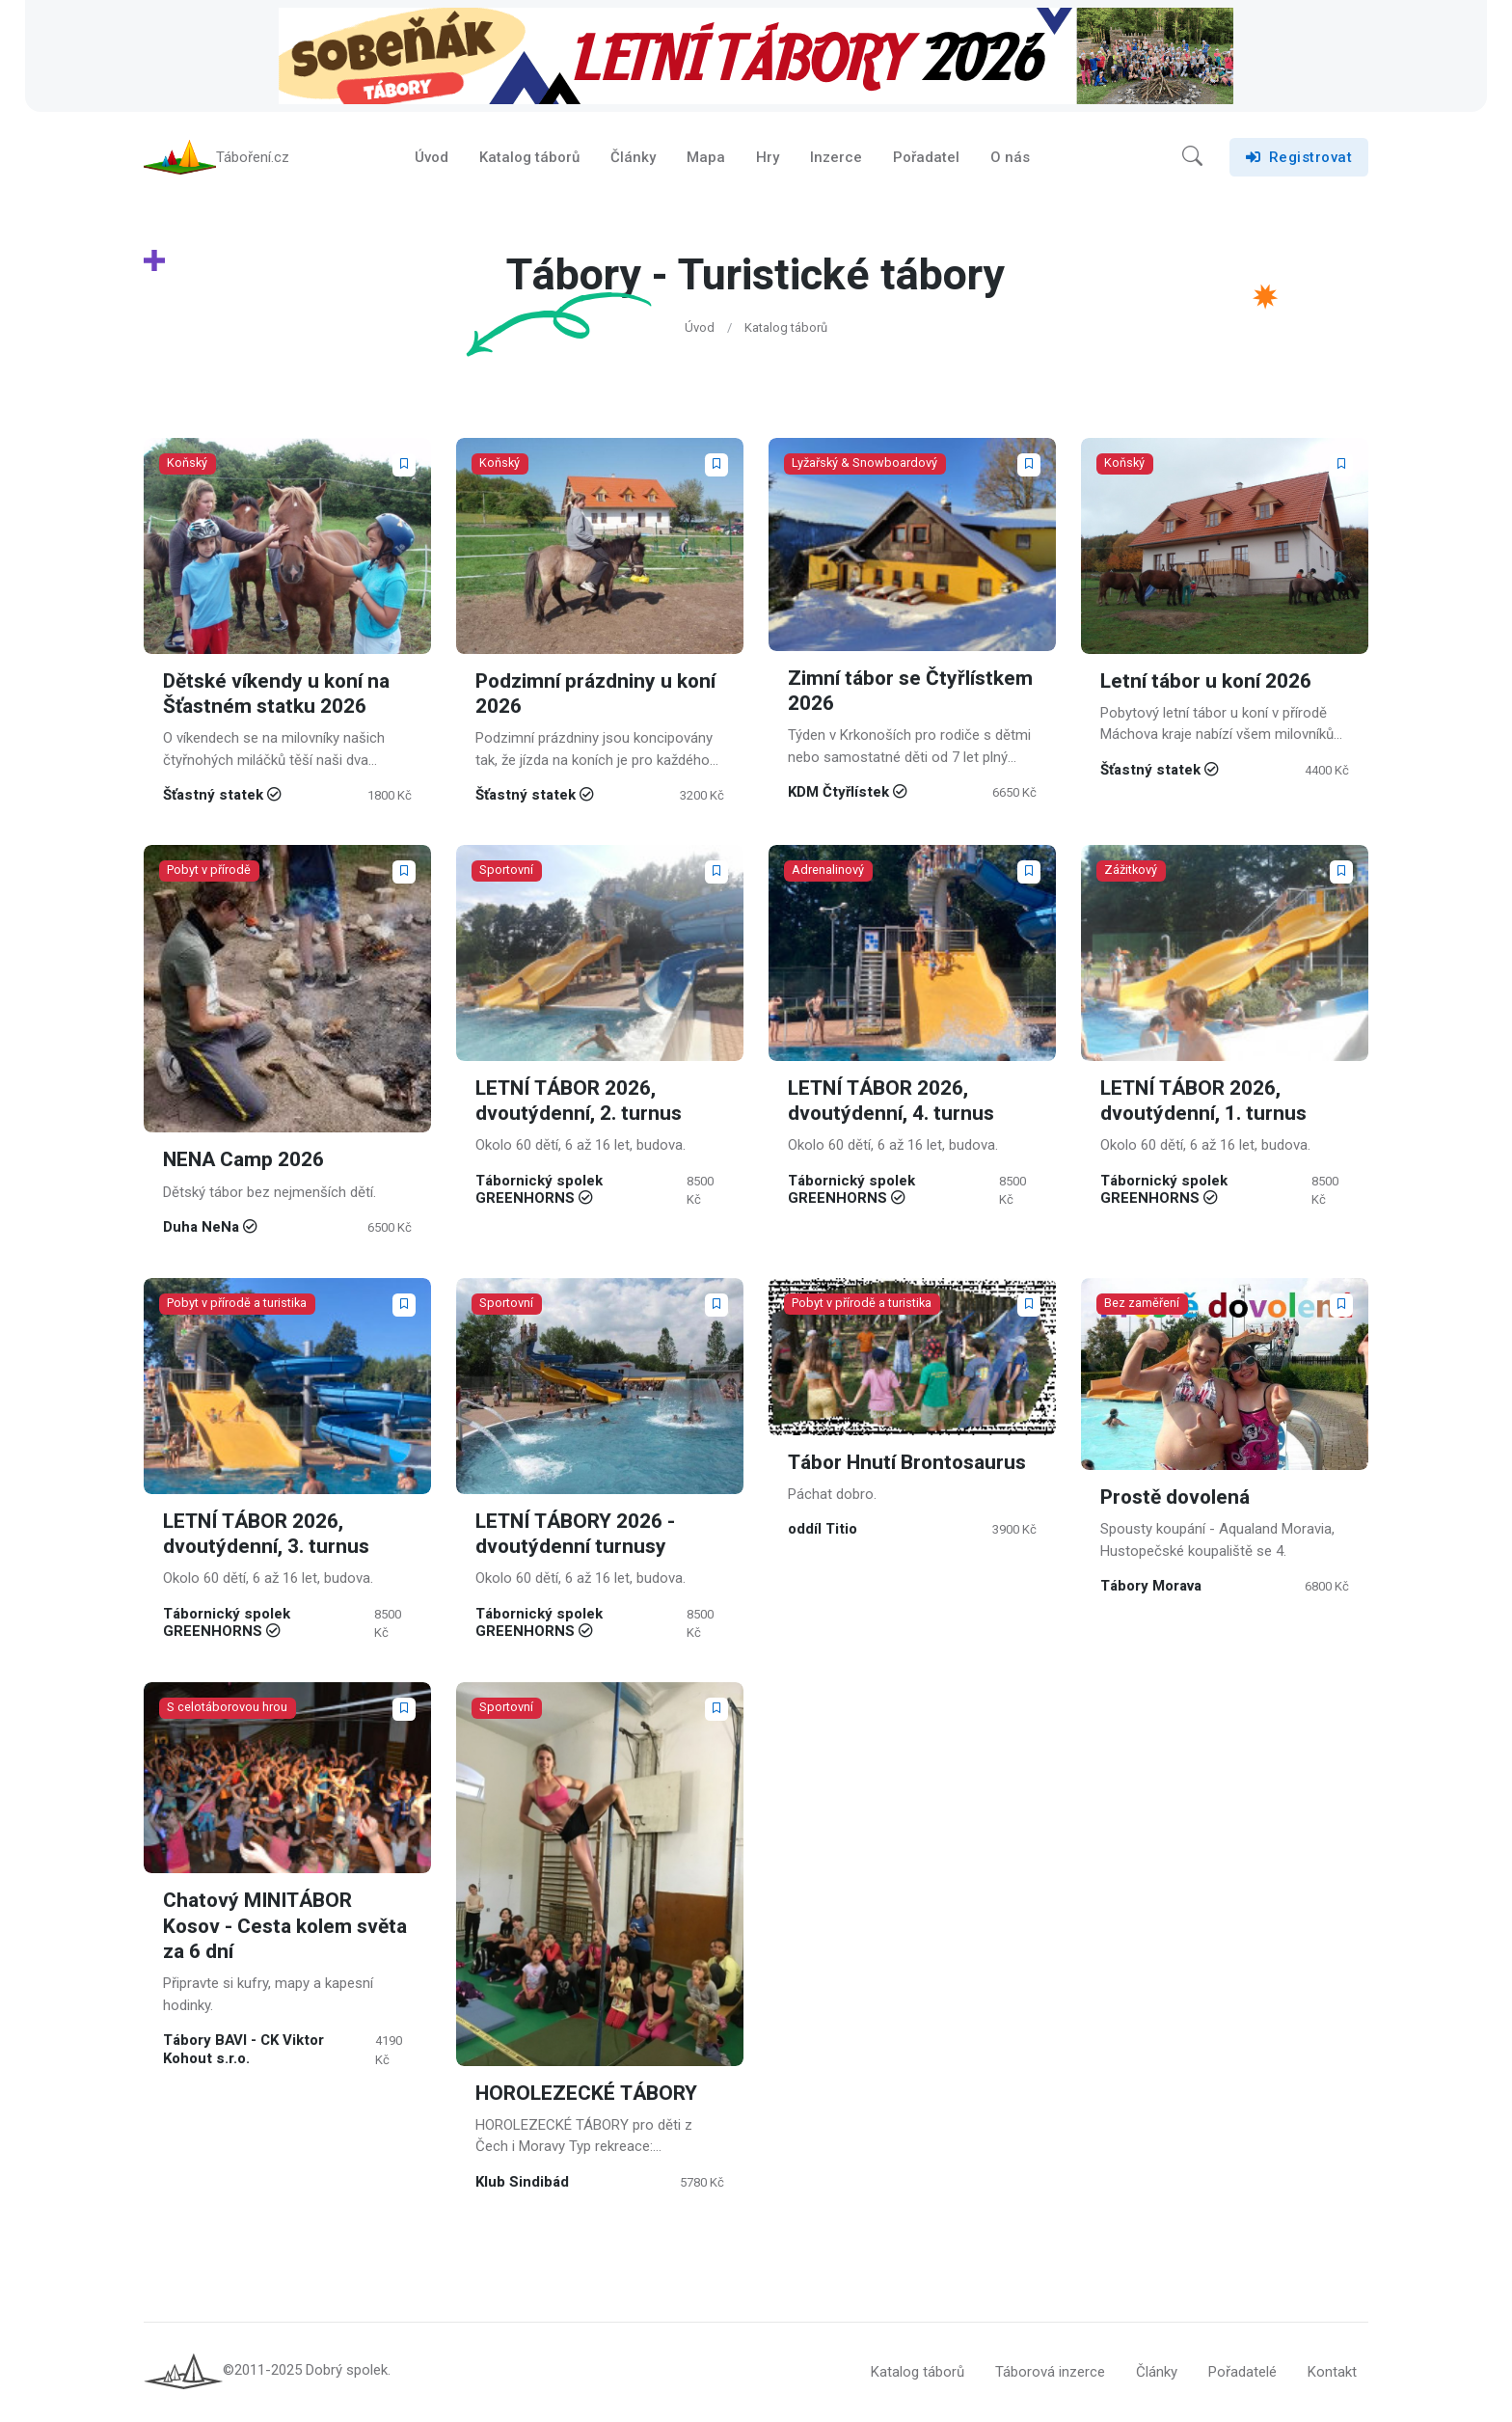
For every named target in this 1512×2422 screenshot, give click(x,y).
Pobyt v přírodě (209, 872)
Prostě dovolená (1176, 1499)
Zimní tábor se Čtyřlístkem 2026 (911, 692)
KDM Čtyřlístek (838, 793)
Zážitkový (1130, 872)
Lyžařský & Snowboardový (864, 464)
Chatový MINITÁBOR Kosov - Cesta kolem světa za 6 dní (286, 1929)
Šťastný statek (213, 796)
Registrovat (1299, 158)
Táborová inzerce (1050, 2373)
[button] (1192, 158)
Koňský (187, 464)
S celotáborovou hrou (227, 1709)
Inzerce (836, 158)
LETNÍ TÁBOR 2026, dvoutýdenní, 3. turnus (266, 1535)
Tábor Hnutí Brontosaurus (908, 1464)
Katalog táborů (529, 158)
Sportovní (506, 872)
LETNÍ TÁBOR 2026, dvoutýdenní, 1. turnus (1204, 1102)
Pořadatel (926, 158)
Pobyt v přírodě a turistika (237, 1304)
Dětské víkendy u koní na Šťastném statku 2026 (277, 694)
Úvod (431, 158)
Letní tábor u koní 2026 (1206, 682)
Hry (767, 158)
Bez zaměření (1141, 1304)
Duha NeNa (201, 1228)
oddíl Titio (822, 1530)
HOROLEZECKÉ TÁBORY (586, 2095)
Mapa (706, 158)
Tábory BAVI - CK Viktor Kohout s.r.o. (243, 2051)
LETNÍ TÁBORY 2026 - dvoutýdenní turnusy (575, 1535)
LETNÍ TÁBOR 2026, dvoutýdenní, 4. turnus (891, 1102)
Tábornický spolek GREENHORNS (539, 1191)
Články (633, 158)
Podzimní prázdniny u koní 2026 (596, 694)
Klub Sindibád (522, 2183)
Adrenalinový (828, 872)
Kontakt (1332, 2373)
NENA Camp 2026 (243, 1163)
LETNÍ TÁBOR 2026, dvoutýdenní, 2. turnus (579, 1102)
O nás (1010, 158)
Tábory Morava (1151, 1587)
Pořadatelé (1242, 2373)
